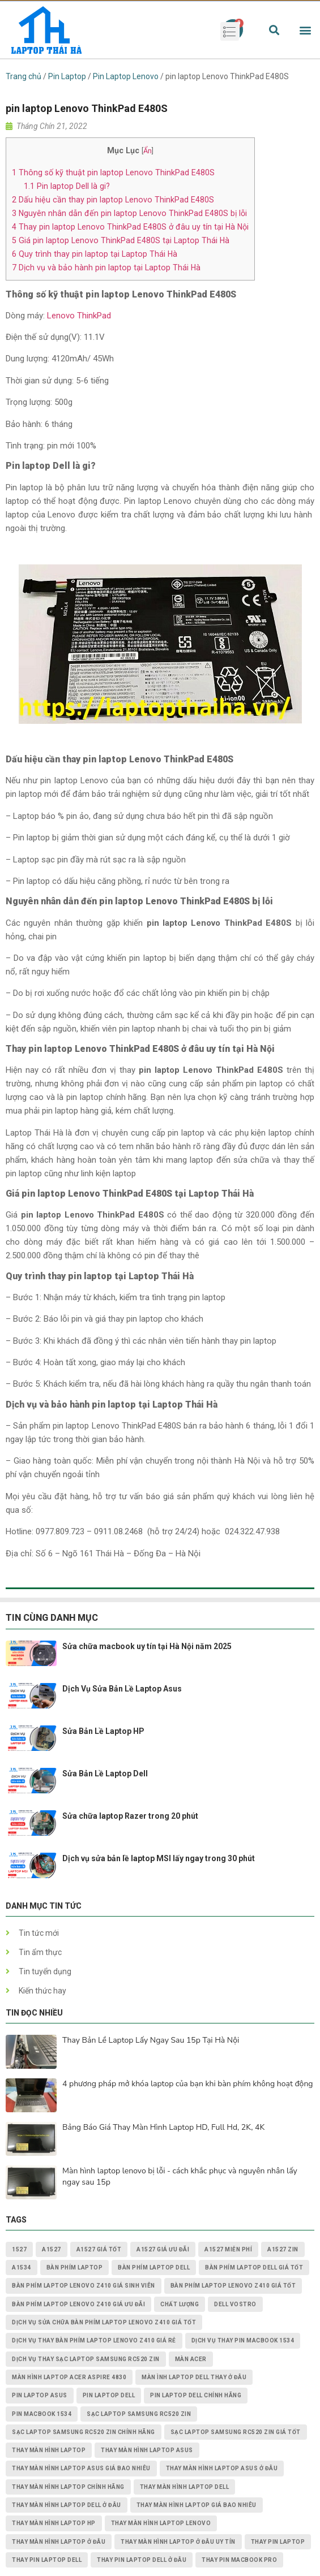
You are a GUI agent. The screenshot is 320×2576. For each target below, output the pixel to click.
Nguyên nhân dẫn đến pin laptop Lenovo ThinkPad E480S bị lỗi (129, 213)
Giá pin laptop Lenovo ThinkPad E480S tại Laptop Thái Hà (120, 240)
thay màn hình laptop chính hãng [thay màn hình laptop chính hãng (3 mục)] (68, 2487)
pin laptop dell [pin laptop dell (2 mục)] (109, 2395)
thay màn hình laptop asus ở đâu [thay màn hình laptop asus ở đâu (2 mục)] (222, 2468)
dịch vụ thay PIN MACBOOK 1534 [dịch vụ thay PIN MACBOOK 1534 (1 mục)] (243, 2340)
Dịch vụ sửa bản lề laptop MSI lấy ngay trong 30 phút (158, 1858)
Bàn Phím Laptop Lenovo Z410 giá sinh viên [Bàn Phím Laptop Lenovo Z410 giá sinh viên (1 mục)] (83, 2285)
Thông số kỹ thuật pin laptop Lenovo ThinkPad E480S (113, 172)
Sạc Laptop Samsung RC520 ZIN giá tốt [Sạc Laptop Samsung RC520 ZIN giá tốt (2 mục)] (235, 2432)
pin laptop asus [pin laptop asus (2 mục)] (39, 2395)
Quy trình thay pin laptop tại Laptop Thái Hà (94, 253)
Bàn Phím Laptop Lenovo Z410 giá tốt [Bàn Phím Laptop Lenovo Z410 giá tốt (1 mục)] (233, 2285)
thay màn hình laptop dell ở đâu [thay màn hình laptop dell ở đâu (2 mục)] (66, 2505)
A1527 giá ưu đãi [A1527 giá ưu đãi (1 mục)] (162, 2249)
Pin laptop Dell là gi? (67, 186)
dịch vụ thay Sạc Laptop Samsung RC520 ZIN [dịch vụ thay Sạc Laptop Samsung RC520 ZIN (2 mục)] (86, 2359)
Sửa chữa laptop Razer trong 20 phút (130, 1815)
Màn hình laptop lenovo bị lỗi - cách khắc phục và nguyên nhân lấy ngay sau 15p (179, 2176)
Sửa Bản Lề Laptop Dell (105, 1773)
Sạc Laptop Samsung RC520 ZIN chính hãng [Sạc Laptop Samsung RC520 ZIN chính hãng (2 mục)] (83, 2432)
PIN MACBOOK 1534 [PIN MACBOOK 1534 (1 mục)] (41, 2414)
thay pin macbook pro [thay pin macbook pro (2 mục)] (239, 2560)
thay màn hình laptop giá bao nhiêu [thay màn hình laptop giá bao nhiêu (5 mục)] (196, 2505)
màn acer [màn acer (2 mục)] (191, 2359)
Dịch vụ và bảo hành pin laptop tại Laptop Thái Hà (106, 267)
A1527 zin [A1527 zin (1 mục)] (282, 2249)
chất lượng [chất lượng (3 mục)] (179, 2304)
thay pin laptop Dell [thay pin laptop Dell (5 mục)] (47, 2560)
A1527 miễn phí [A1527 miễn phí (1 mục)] (228, 2249)
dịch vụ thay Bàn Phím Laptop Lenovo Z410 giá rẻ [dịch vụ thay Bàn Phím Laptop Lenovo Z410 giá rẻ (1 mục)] (94, 2340)
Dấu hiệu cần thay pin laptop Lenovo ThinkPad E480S (113, 199)
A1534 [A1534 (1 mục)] (21, 2267)
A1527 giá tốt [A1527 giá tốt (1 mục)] (99, 2249)
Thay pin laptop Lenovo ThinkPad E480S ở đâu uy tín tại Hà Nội (130, 226)
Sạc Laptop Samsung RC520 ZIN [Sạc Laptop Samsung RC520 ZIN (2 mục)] (139, 2414)
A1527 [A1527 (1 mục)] (51, 2249)
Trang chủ (23, 76)
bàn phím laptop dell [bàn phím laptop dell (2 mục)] (154, 2267)
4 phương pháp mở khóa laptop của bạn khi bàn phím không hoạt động (187, 2083)
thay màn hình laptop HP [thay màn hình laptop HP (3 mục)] (54, 2523)
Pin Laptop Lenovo (126, 76)
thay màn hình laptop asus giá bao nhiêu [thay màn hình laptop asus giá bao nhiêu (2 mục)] (81, 2468)
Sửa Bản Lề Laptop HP (103, 1731)
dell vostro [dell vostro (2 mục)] (235, 2304)
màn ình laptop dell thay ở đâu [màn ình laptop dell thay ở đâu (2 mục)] (194, 2377)
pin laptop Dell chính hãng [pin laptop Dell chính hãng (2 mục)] (195, 2395)
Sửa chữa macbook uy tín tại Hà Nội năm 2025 (147, 1646)
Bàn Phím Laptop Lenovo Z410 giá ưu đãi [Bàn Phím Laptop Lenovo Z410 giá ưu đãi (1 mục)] (78, 2304)
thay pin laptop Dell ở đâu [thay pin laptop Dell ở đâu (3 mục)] (141, 2560)
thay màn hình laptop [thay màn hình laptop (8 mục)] (49, 2450)
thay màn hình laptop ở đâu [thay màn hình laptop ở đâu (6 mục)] (58, 2542)
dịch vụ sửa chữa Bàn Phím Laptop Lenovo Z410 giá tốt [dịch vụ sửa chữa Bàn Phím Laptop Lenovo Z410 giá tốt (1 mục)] (104, 2322)
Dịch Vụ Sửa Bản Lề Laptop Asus (122, 1688)
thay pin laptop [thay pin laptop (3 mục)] (278, 2542)
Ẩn (147, 150)
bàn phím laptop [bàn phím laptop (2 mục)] (74, 2267)
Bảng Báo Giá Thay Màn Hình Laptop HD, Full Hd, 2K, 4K (163, 2127)
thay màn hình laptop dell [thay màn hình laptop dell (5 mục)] (184, 2487)
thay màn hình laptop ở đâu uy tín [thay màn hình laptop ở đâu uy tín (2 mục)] (178, 2542)
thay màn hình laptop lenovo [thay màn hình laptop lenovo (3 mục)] (161, 2523)
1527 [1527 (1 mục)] (19, 2249)
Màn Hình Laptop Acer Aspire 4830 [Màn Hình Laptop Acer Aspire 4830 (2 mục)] (69, 2377)
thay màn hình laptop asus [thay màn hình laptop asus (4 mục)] (147, 2450)
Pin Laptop (67, 76)
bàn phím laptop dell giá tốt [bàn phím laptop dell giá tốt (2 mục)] (254, 2267)
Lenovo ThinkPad (79, 315)
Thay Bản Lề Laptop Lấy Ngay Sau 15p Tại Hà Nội (150, 2040)
